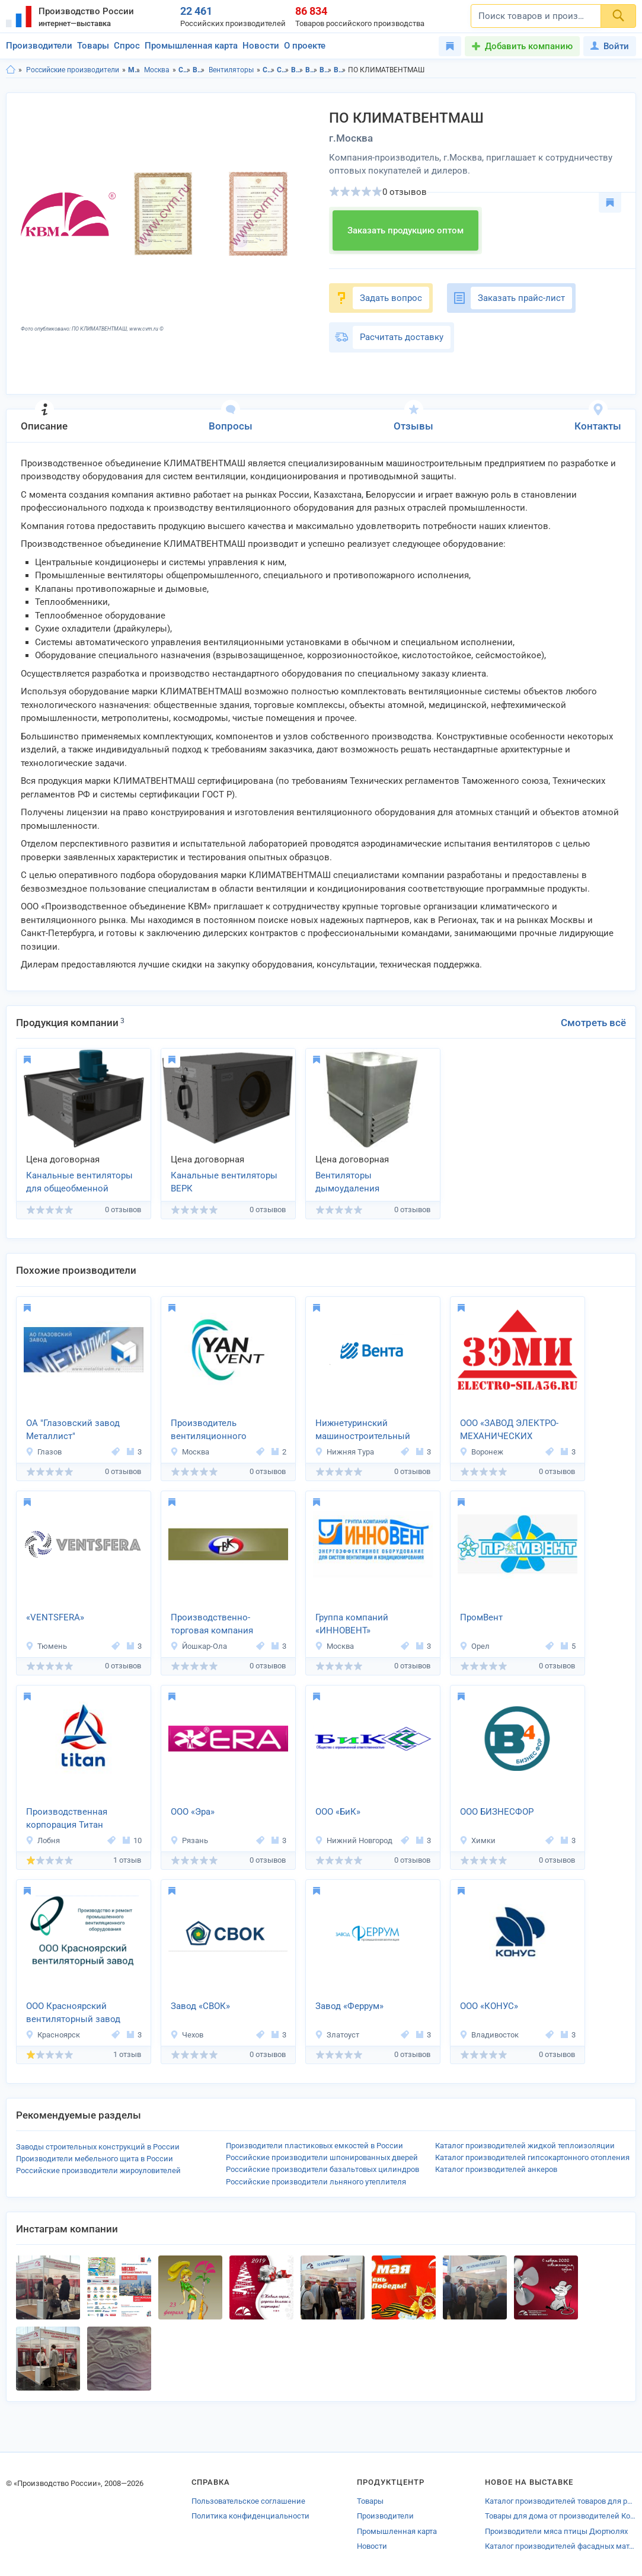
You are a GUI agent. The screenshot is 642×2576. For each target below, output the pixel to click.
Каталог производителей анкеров (496, 2169)
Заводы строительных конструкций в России (98, 2146)
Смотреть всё (593, 1023)
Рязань (189, 1840)
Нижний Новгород (353, 1840)
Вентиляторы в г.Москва (340, 70)
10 (132, 1840)
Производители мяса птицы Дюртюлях (556, 2531)
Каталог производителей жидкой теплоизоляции (525, 2145)
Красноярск (52, 2034)
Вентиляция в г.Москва (311, 70)
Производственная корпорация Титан (66, 1818)
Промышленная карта (191, 45)
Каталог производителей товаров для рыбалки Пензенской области (560, 2501)
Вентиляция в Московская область (297, 70)
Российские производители (72, 70)
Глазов (43, 1451)
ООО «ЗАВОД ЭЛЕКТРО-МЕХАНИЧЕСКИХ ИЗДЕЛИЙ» (509, 1431)
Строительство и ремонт (184, 70)
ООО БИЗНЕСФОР (497, 1811)
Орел (474, 1646)
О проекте (304, 45)
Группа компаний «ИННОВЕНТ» (351, 1624)
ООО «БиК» (337, 1811)
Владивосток (489, 2034)
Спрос (127, 45)
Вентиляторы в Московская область (326, 70)
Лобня (42, 1840)
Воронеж (481, 1451)
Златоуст (337, 2034)
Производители (39, 45)
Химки (477, 1840)
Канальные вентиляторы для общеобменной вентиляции (79, 1183)
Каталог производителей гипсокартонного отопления (532, 2157)
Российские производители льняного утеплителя (316, 2181)
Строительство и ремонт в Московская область (269, 70)
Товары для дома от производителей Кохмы (560, 2515)
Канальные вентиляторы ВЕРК (224, 1182)
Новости (260, 45)
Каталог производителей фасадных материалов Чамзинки (560, 2546)
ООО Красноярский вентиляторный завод (73, 2013)
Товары (93, 45)
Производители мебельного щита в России (94, 2158)
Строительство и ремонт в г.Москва (283, 70)
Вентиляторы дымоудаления (347, 1182)
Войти (609, 46)
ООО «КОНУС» (489, 2006)
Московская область (134, 70)
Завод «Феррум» (349, 2006)
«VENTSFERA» (55, 1617)
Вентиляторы (231, 70)
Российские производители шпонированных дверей (322, 2157)
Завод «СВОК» (200, 2006)
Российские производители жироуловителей (98, 2170)
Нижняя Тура (344, 1451)
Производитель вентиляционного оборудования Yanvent (217, 1431)
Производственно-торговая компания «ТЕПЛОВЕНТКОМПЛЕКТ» (225, 1625)
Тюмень (46, 1646)
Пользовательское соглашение (248, 2501)
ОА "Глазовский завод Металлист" (73, 1430)
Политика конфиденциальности (250, 2515)
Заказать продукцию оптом (405, 230)
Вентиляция (199, 70)
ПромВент (481, 1617)
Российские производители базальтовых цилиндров (322, 2169)
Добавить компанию (529, 46)
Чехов (186, 2034)
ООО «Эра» (193, 1811)
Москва (157, 70)
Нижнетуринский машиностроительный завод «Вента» (362, 1431)
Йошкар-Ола (198, 1646)
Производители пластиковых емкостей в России (314, 2145)
